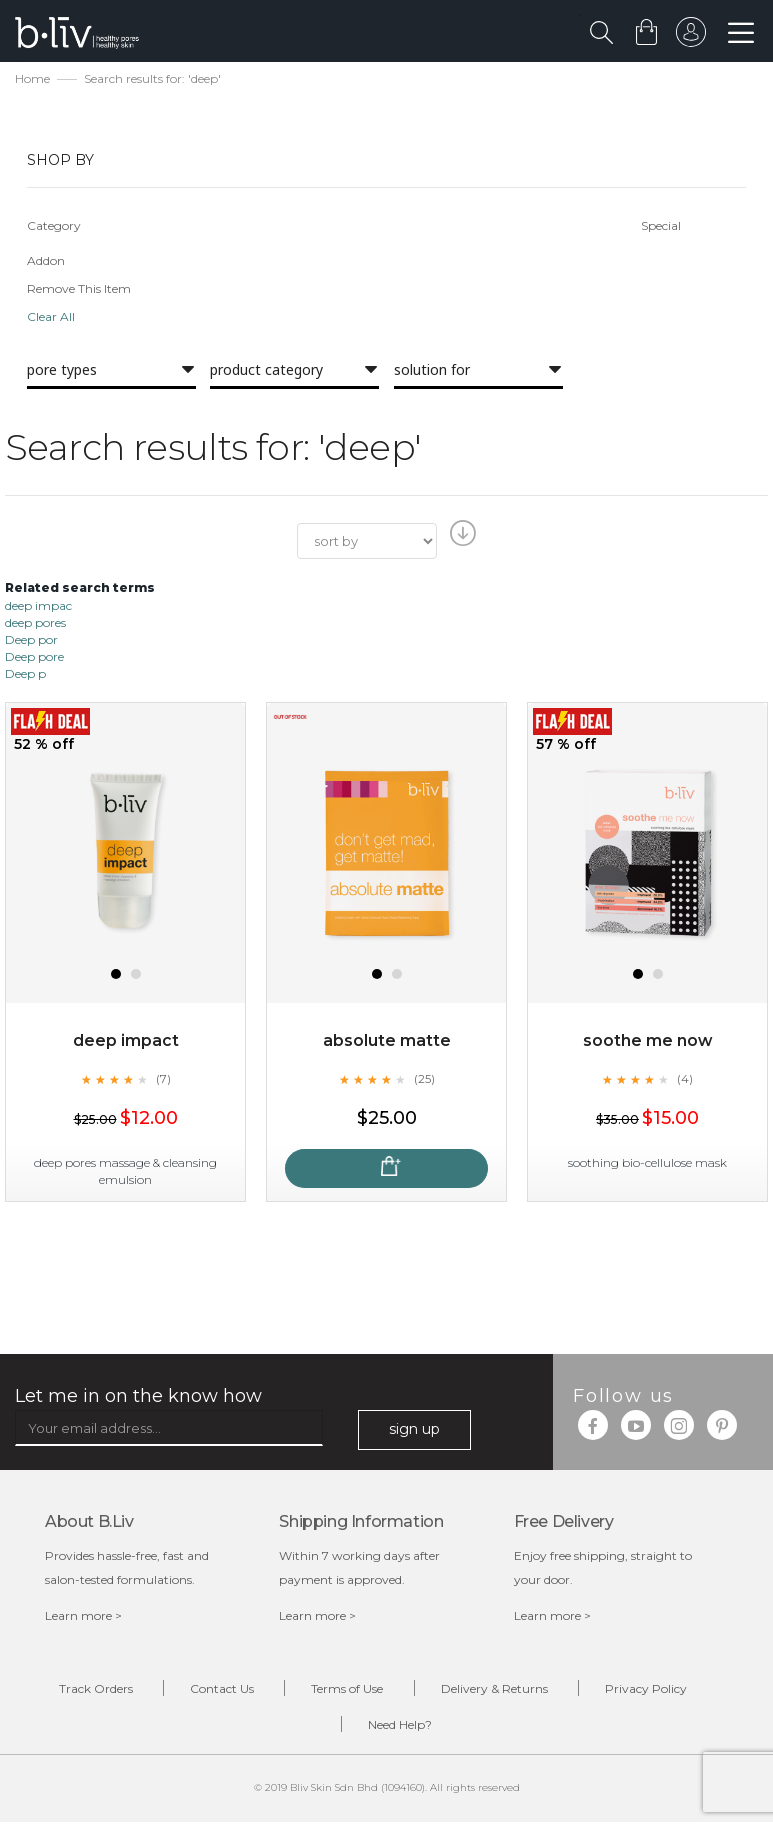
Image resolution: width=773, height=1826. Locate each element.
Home (32, 80)
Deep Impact (126, 1042)
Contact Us (215, 1690)
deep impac (38, 606)
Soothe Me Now (648, 1042)
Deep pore (34, 658)
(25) (424, 1080)
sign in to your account (690, 37)
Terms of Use (346, 1690)
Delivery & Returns (498, 1690)
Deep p (25, 675)
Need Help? (402, 1727)
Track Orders (83, 1690)
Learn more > (83, 1616)
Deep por (31, 641)
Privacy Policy (656, 1690)
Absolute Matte (387, 1042)
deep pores (35, 623)
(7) (163, 1080)
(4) (685, 1080)
